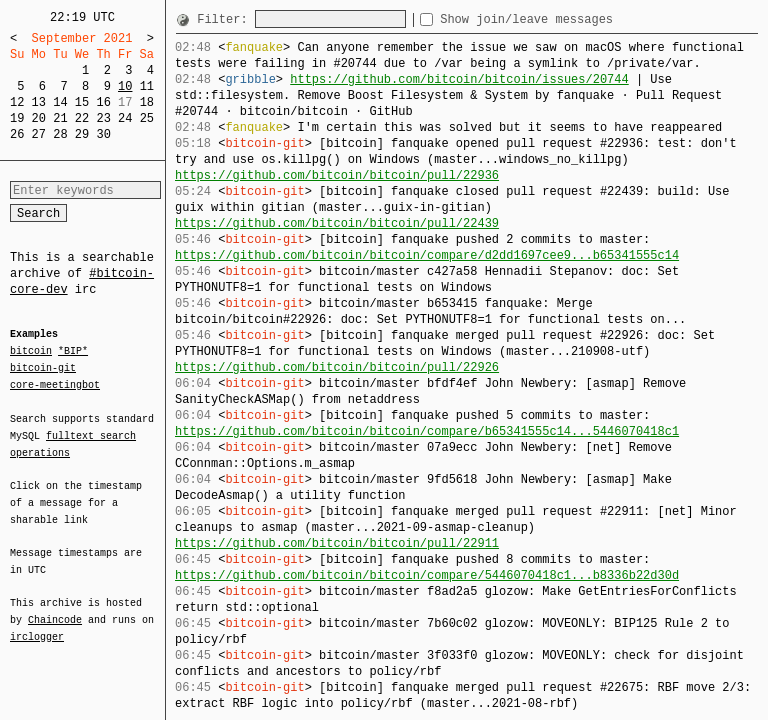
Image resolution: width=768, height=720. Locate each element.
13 (39, 102)
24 (125, 118)
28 (60, 134)
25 (147, 118)
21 (60, 118)
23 (103, 118)
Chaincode (55, 608)
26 (17, 134)
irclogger (37, 624)
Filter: (226, 19)
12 (17, 102)
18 (147, 102)
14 (60, 102)
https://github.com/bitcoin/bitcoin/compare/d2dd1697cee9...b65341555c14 (427, 255)
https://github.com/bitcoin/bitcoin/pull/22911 (337, 543)
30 (103, 134)
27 (39, 134)
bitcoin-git (43, 368)
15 (82, 102)
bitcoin (31, 352)
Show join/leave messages (562, 19)
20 (39, 118)
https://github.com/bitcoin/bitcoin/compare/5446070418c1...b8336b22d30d (427, 575)
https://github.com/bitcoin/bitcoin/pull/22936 (337, 175)
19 (17, 118)
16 (103, 102)
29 (82, 134)
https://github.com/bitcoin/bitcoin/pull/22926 (337, 367)
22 (82, 118)
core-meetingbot (55, 384)
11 (147, 86)
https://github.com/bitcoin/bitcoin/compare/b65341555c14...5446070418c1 (427, 431)
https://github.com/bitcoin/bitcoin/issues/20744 (459, 79)
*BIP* (73, 352)
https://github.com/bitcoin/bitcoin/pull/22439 (337, 223)
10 (125, 86)
